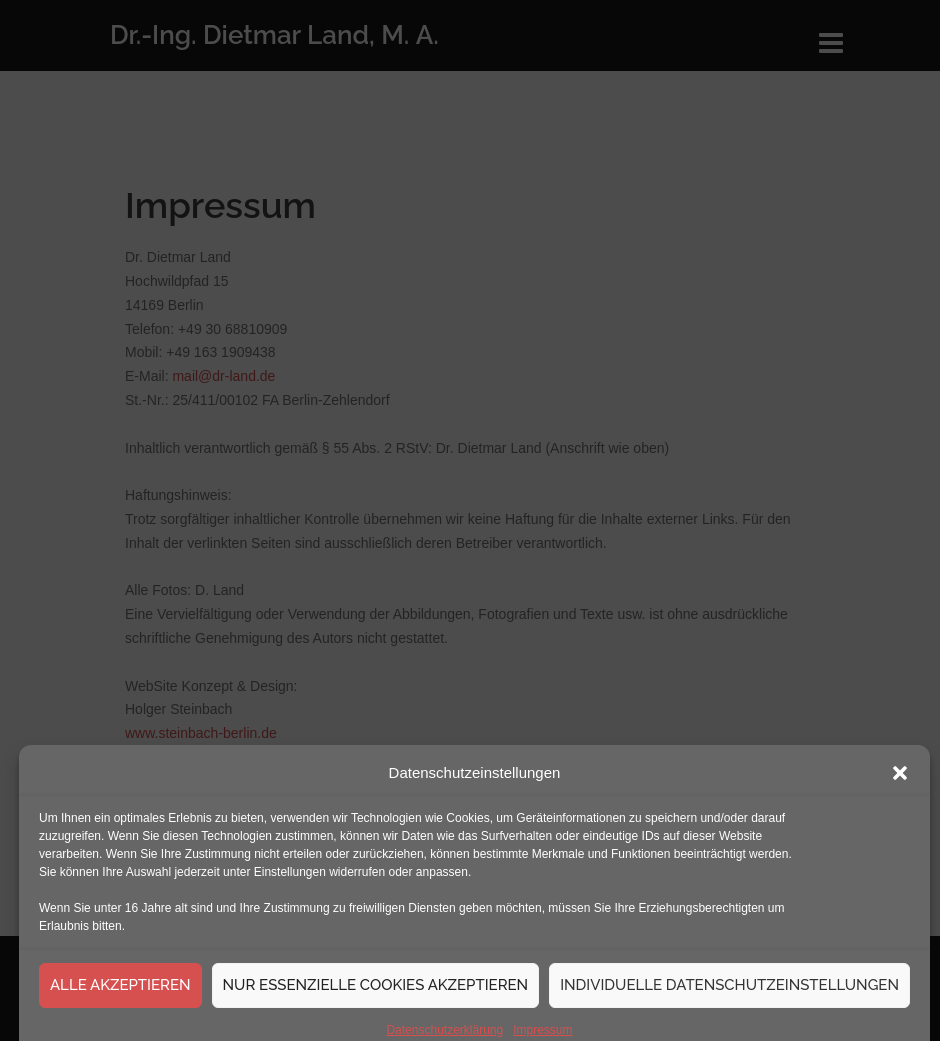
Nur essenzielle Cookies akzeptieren (376, 997)
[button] (900, 785)
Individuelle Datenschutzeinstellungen (729, 997)
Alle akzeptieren (120, 997)
